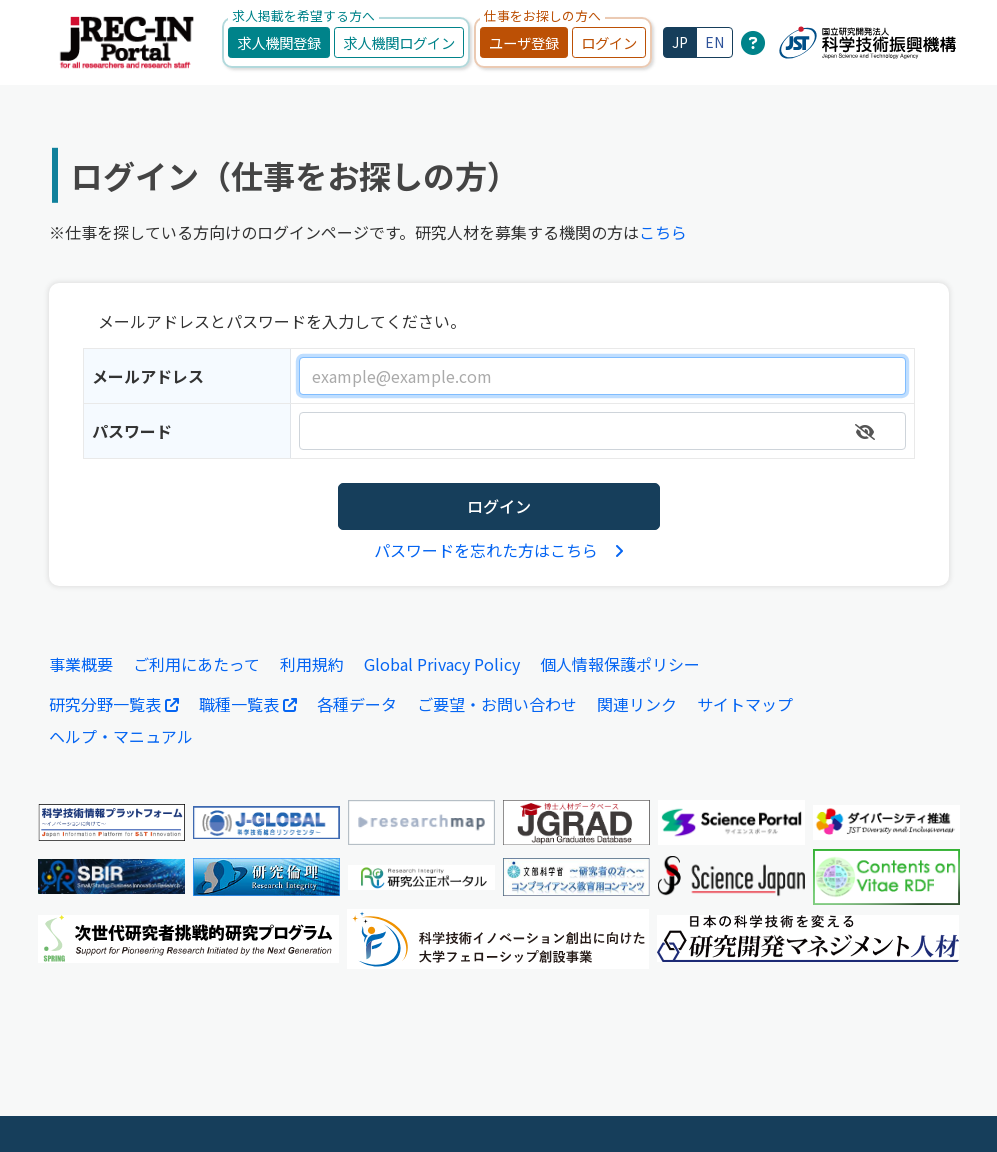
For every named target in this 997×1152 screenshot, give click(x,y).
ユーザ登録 (524, 42)
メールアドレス (148, 376)
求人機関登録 (279, 42)
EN (714, 42)
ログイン (609, 42)
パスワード (132, 431)
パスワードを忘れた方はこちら (499, 549)
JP (680, 42)
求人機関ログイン (399, 42)
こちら (663, 232)
